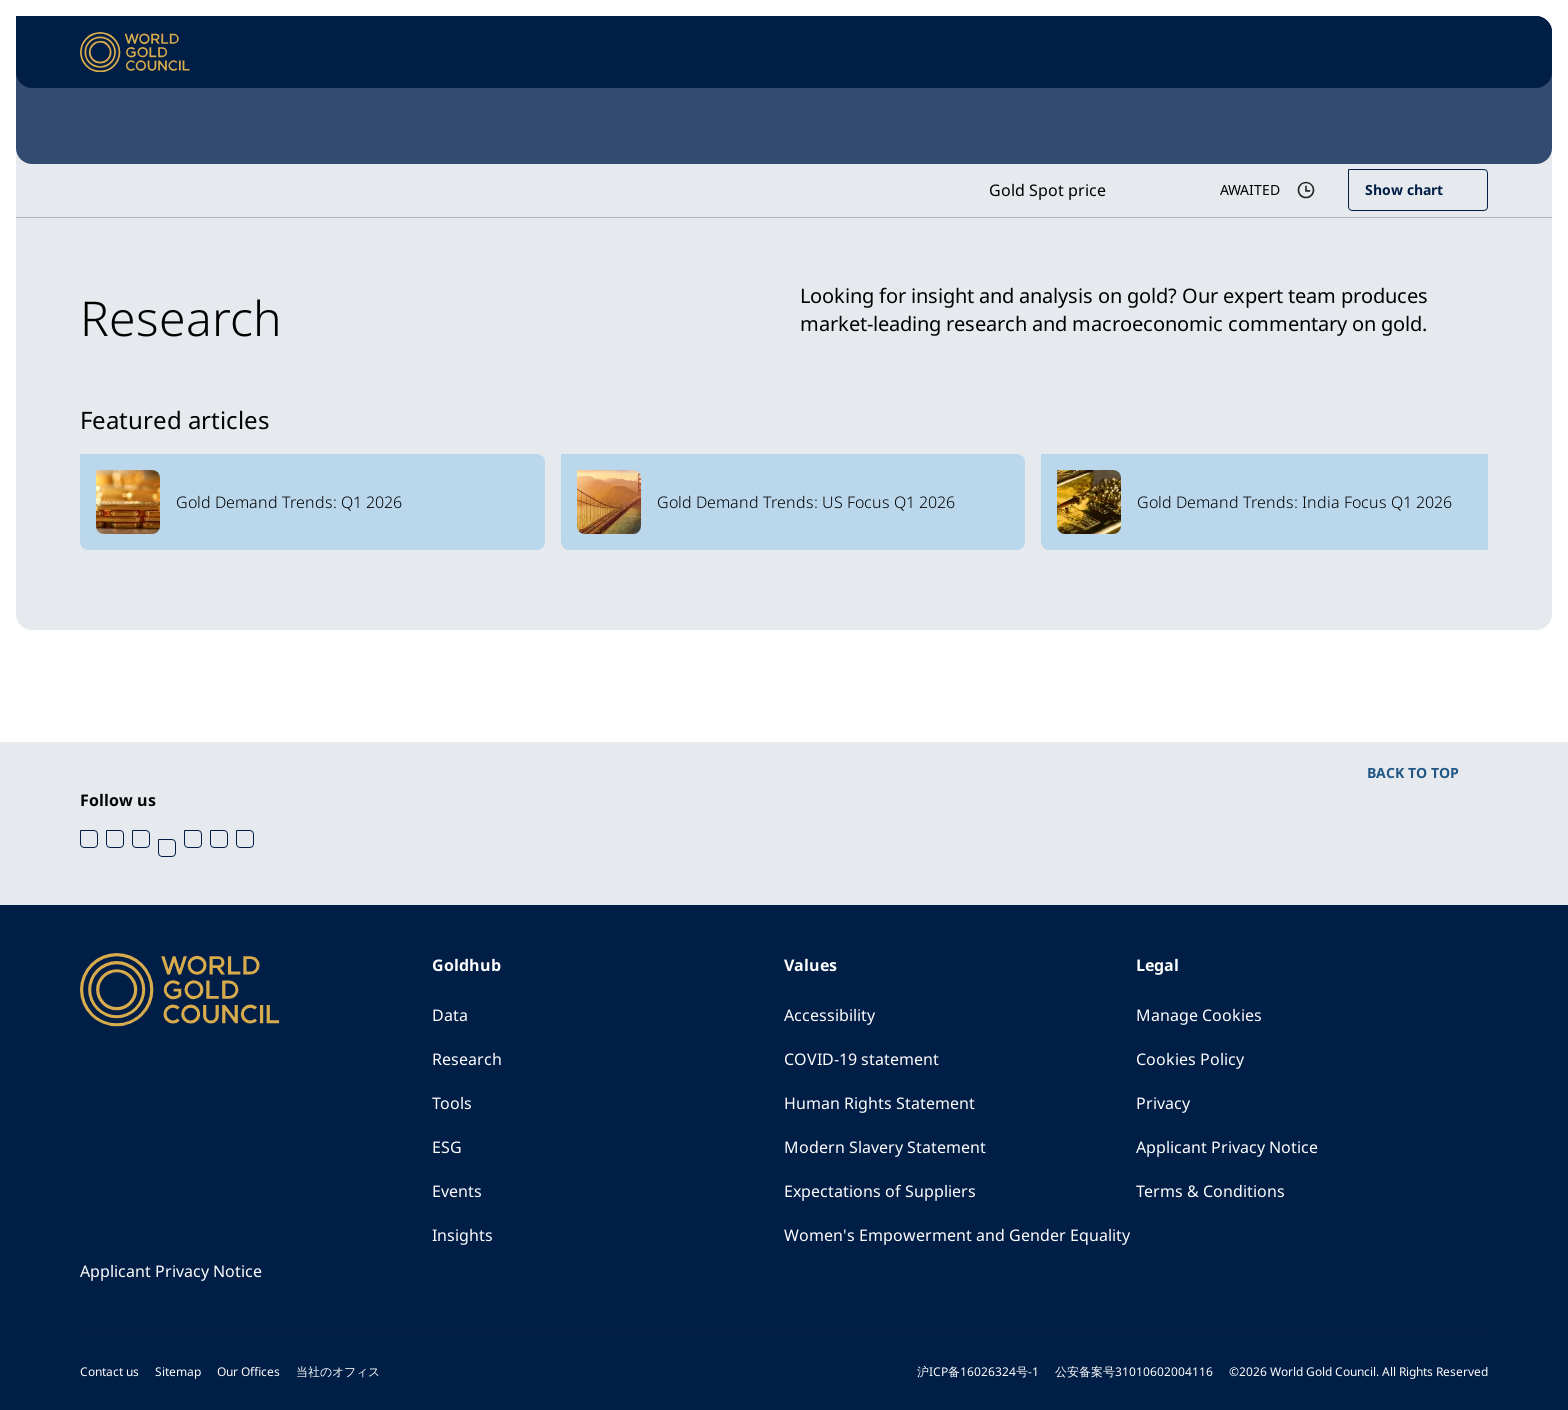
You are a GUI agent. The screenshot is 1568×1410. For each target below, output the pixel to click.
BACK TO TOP (1413, 772)
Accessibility (829, 1015)
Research (467, 1059)
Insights (462, 1235)
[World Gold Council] (135, 52)
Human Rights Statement (879, 1103)
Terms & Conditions (1210, 1191)
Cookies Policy (1190, 1059)
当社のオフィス (338, 1371)
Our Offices (248, 1371)
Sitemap (178, 1371)
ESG (447, 1147)
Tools (452, 1103)
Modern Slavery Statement (885, 1147)
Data (450, 1015)
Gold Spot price (1047, 190)
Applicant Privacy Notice (1227, 1147)
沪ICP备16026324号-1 (978, 1371)
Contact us (109, 1371)
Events (457, 1191)
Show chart (1404, 189)
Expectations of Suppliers (880, 1191)
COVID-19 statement (861, 1059)
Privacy (1163, 1103)
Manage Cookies (1199, 1015)
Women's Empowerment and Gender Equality (957, 1235)
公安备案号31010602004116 (1134, 1371)
